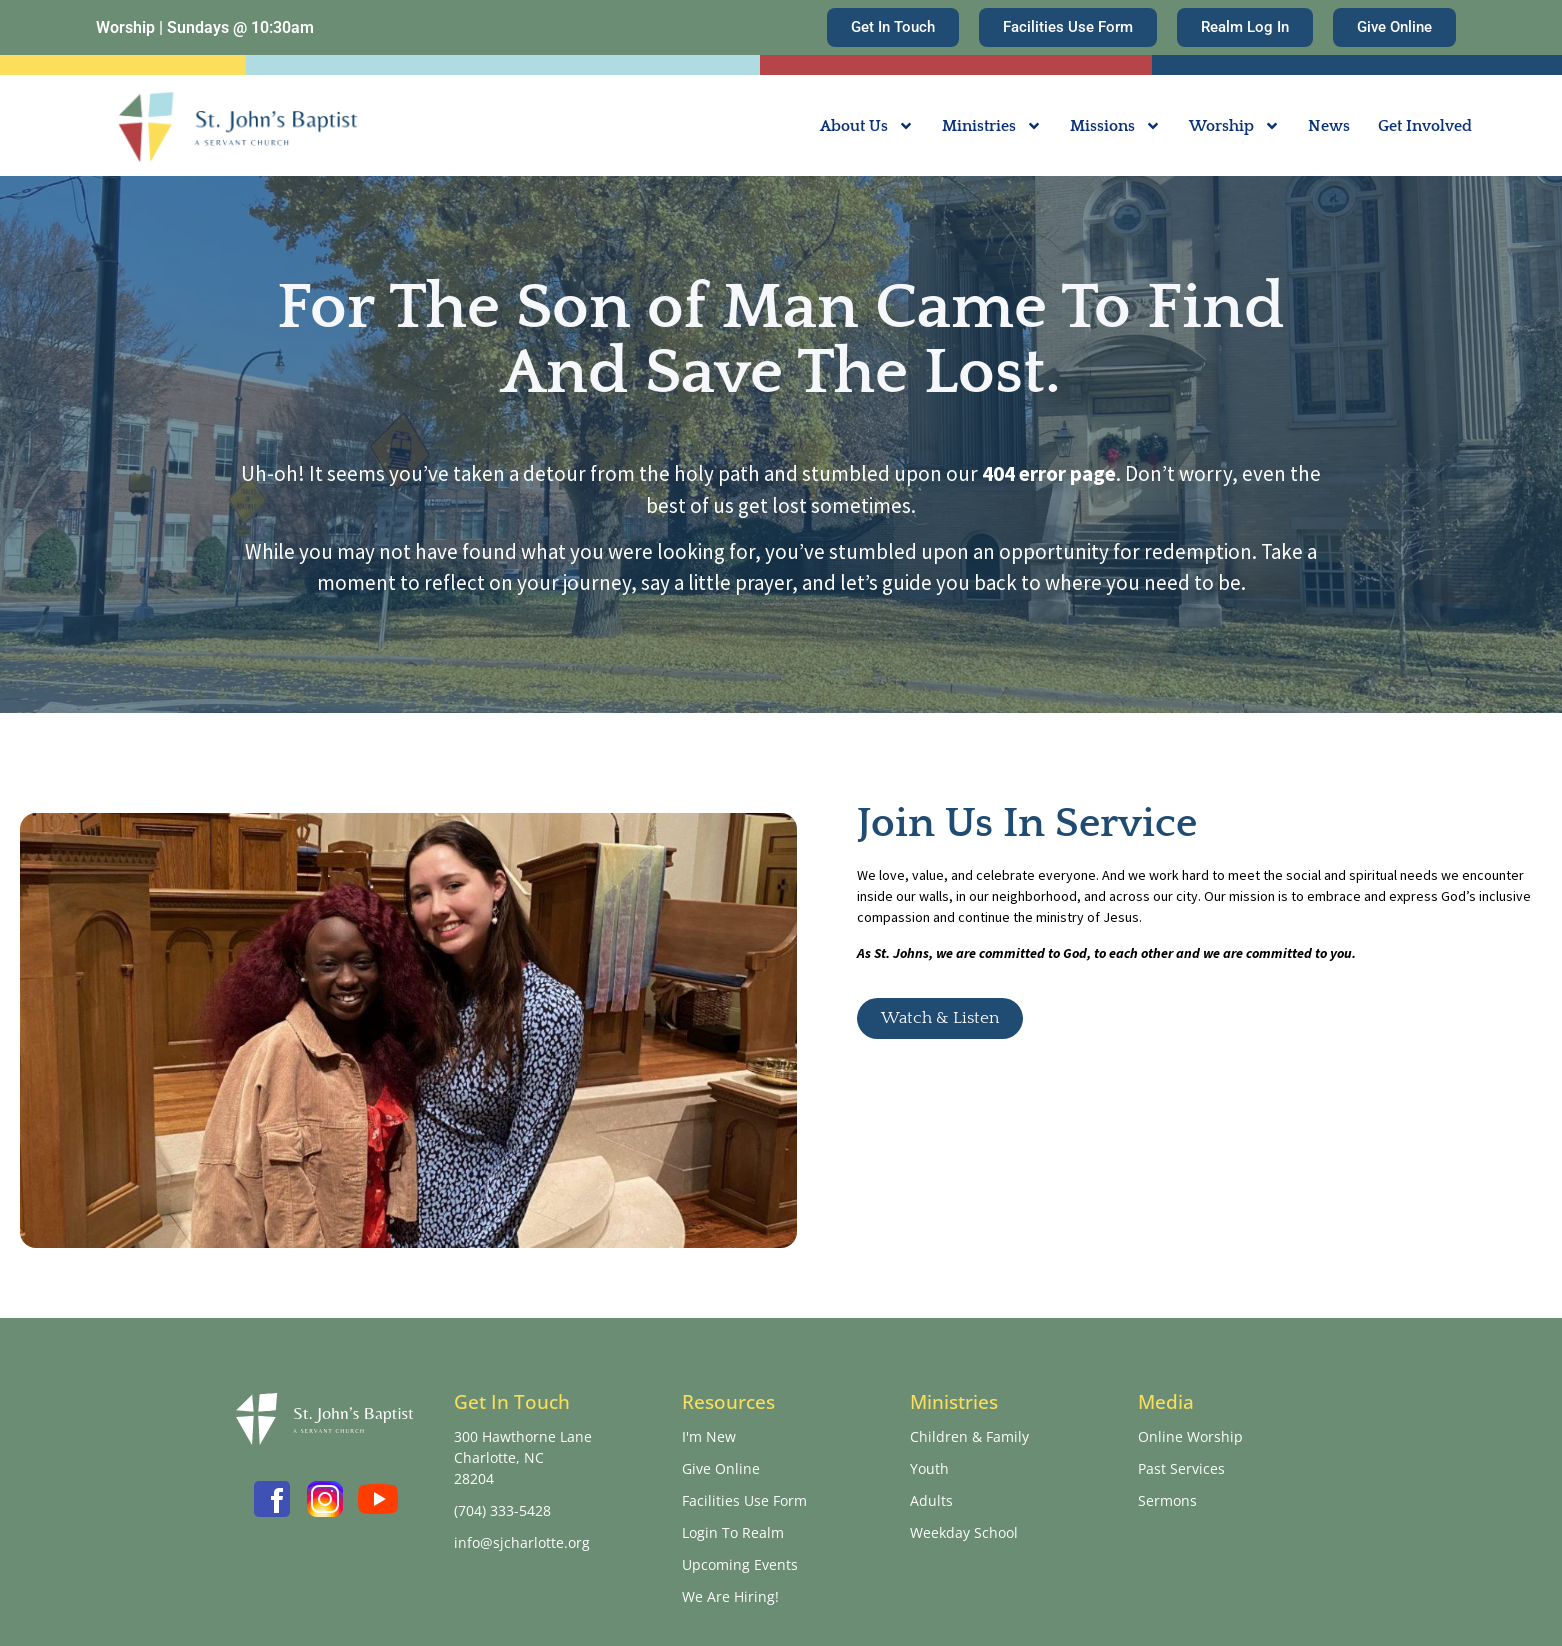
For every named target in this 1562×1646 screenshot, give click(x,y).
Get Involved (1425, 126)
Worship (1234, 126)
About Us (867, 126)
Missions (1115, 126)
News (1329, 126)
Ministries (992, 126)
